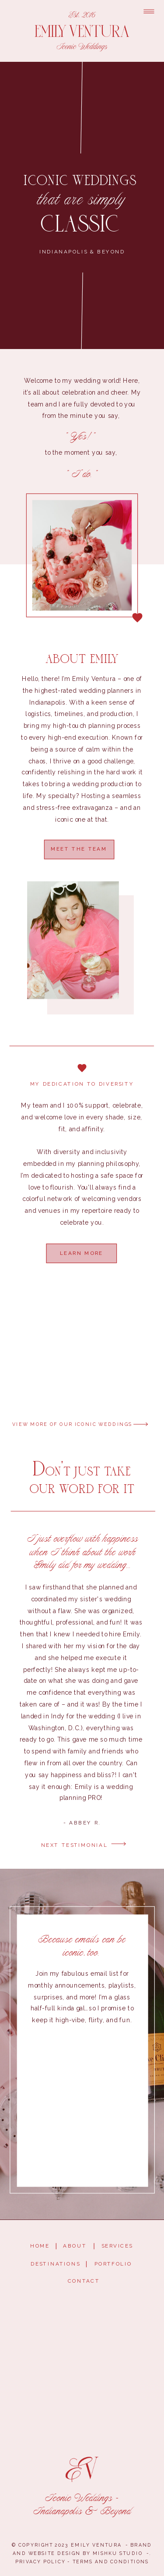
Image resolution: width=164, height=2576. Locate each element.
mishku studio (117, 2553)
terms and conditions (111, 2561)
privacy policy (40, 2561)
